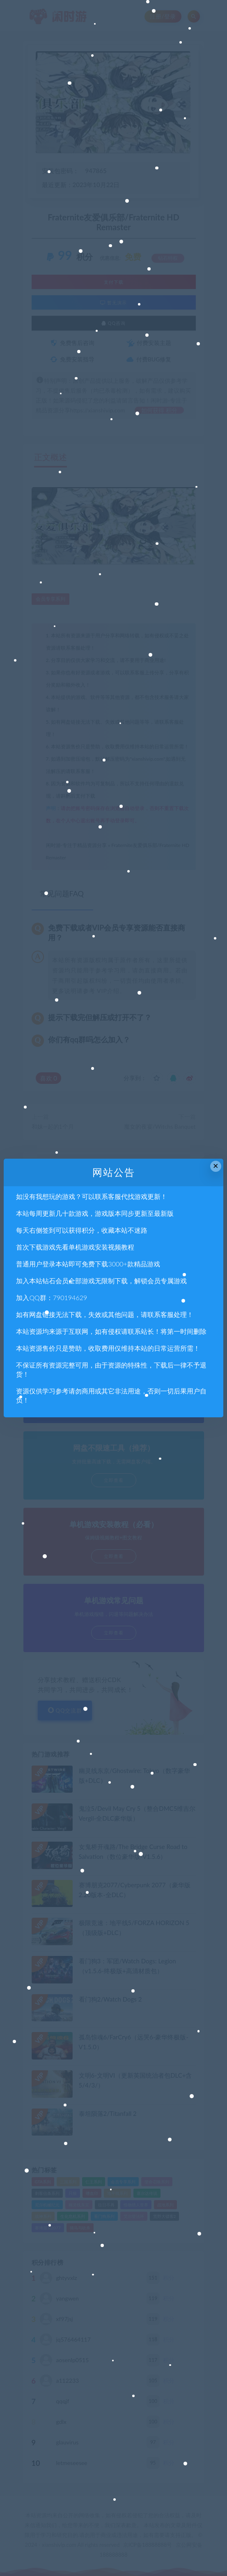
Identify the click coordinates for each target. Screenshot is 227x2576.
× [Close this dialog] (215, 1166)
